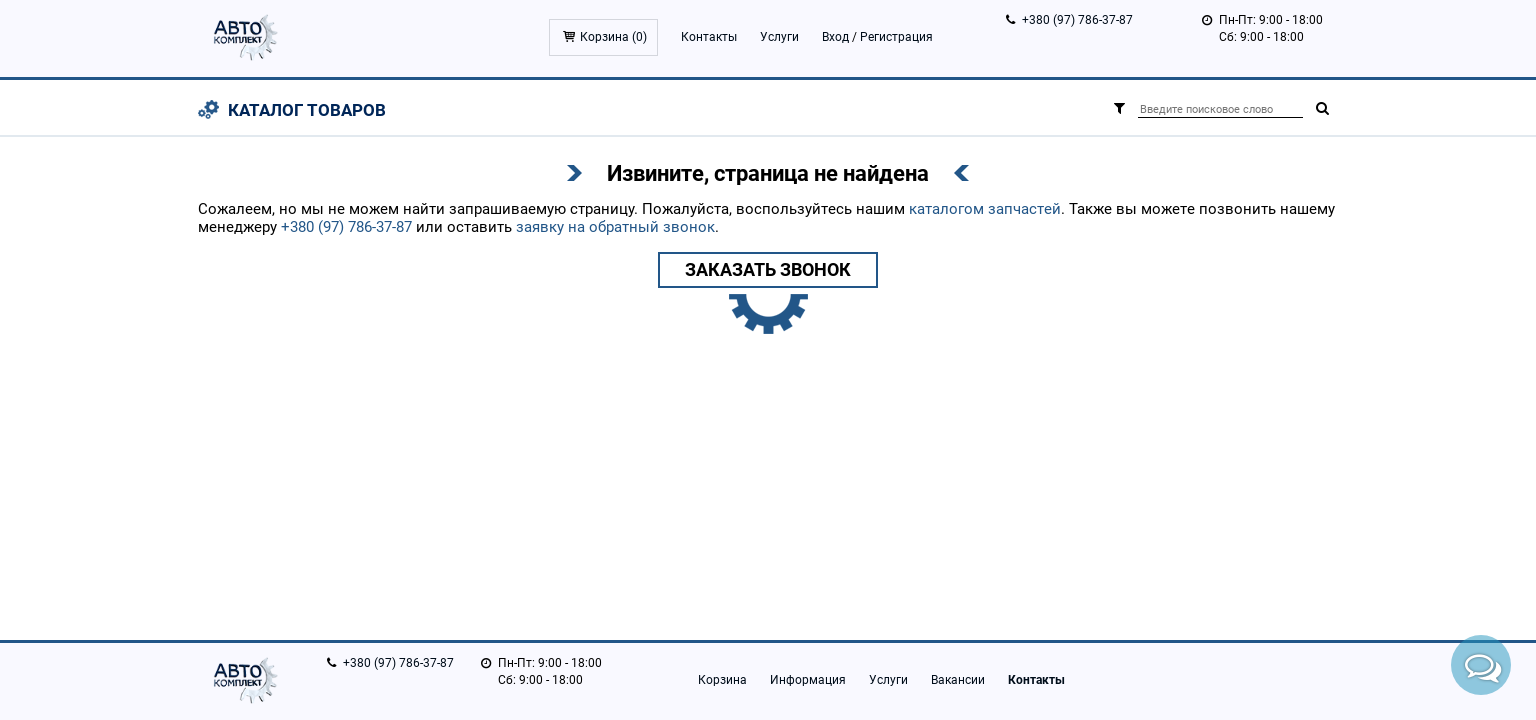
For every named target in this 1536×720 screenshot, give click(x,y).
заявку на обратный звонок (615, 227)
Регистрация (896, 37)
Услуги (779, 37)
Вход (835, 37)
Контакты (709, 37)
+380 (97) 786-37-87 (1077, 20)
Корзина (722, 680)
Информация (808, 680)
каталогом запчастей (985, 209)
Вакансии (958, 680)
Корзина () (613, 37)
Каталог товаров (307, 110)
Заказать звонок (768, 269)
